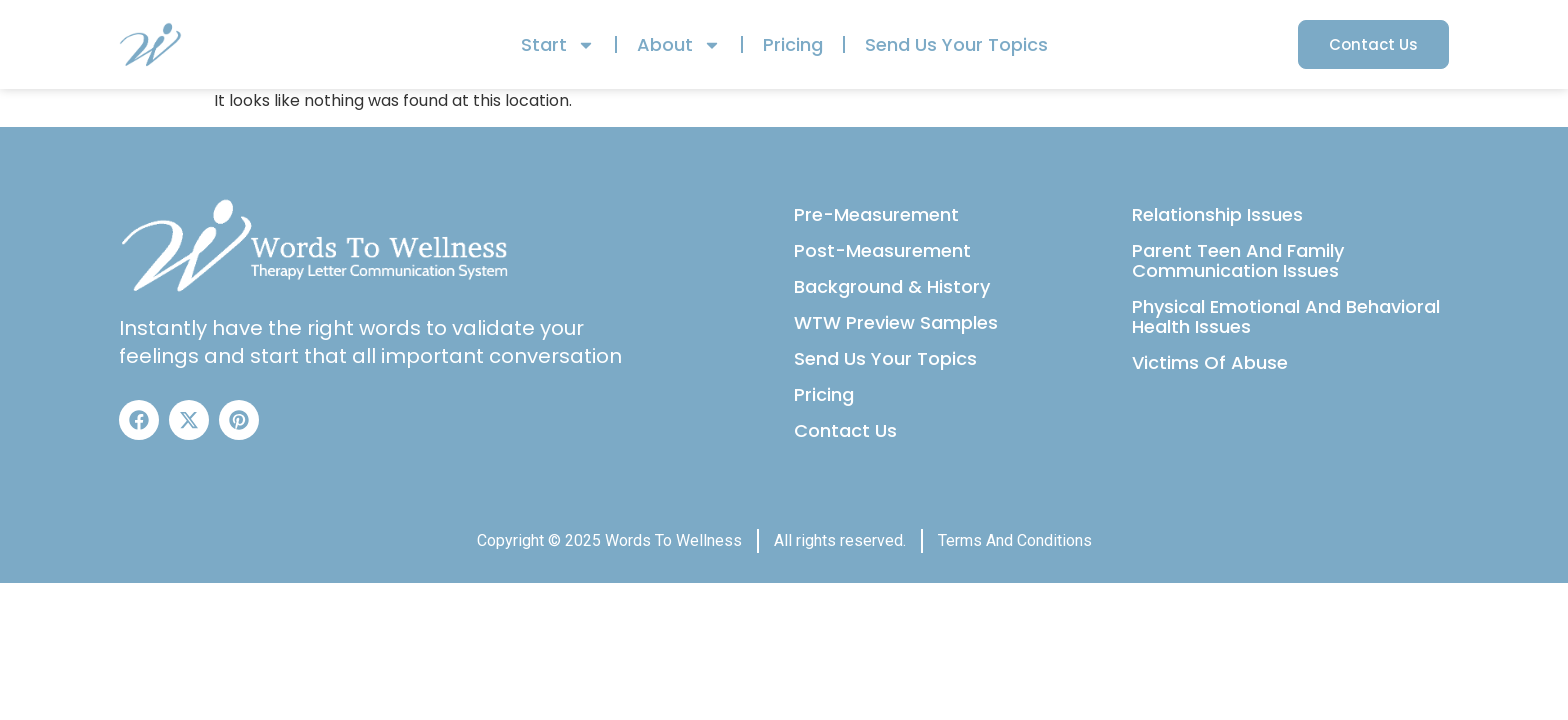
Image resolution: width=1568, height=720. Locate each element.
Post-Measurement (882, 250)
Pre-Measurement (876, 214)
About (679, 45)
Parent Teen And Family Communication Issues (1238, 260)
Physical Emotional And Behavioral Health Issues (1286, 316)
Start (558, 45)
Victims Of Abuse (1210, 362)
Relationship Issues (1217, 214)
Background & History (892, 286)
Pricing (793, 44)
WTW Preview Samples (896, 322)
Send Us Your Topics (956, 44)
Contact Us (845, 430)
